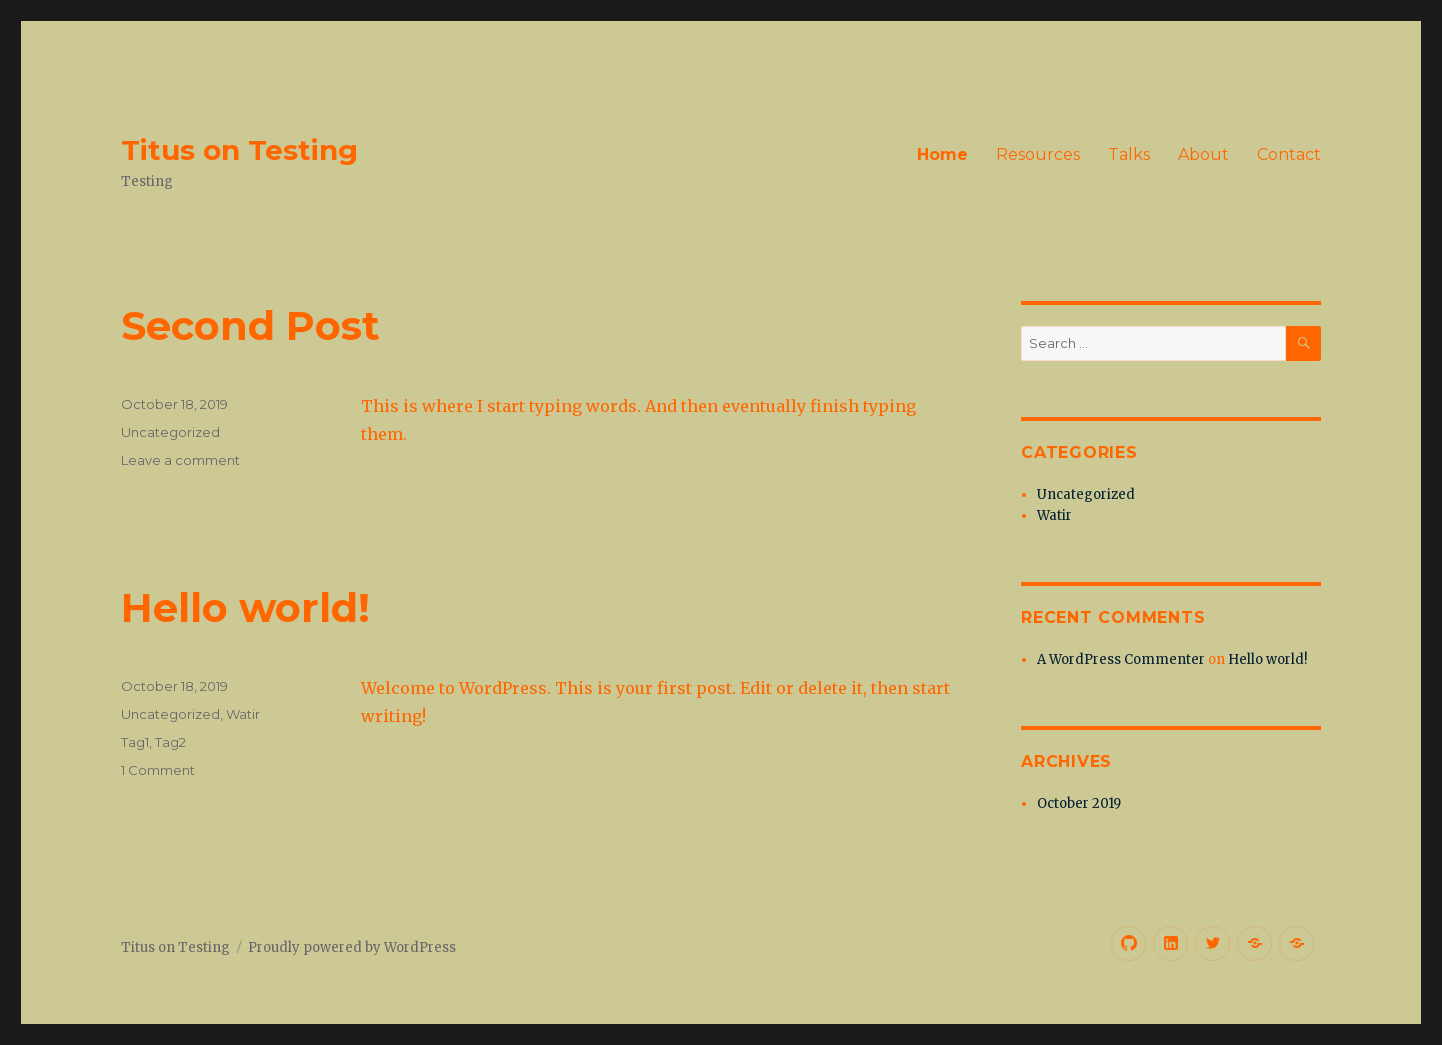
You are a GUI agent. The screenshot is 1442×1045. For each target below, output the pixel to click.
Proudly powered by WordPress (352, 947)
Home (942, 154)
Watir (243, 714)
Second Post (250, 325)
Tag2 (170, 742)
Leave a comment (180, 460)
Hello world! (245, 607)
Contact (1289, 154)
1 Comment (158, 770)
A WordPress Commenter (1121, 659)
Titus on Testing (239, 150)
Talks (1129, 154)
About (1203, 154)
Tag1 (135, 742)
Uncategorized (170, 432)
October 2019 (1079, 803)
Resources (1038, 154)
